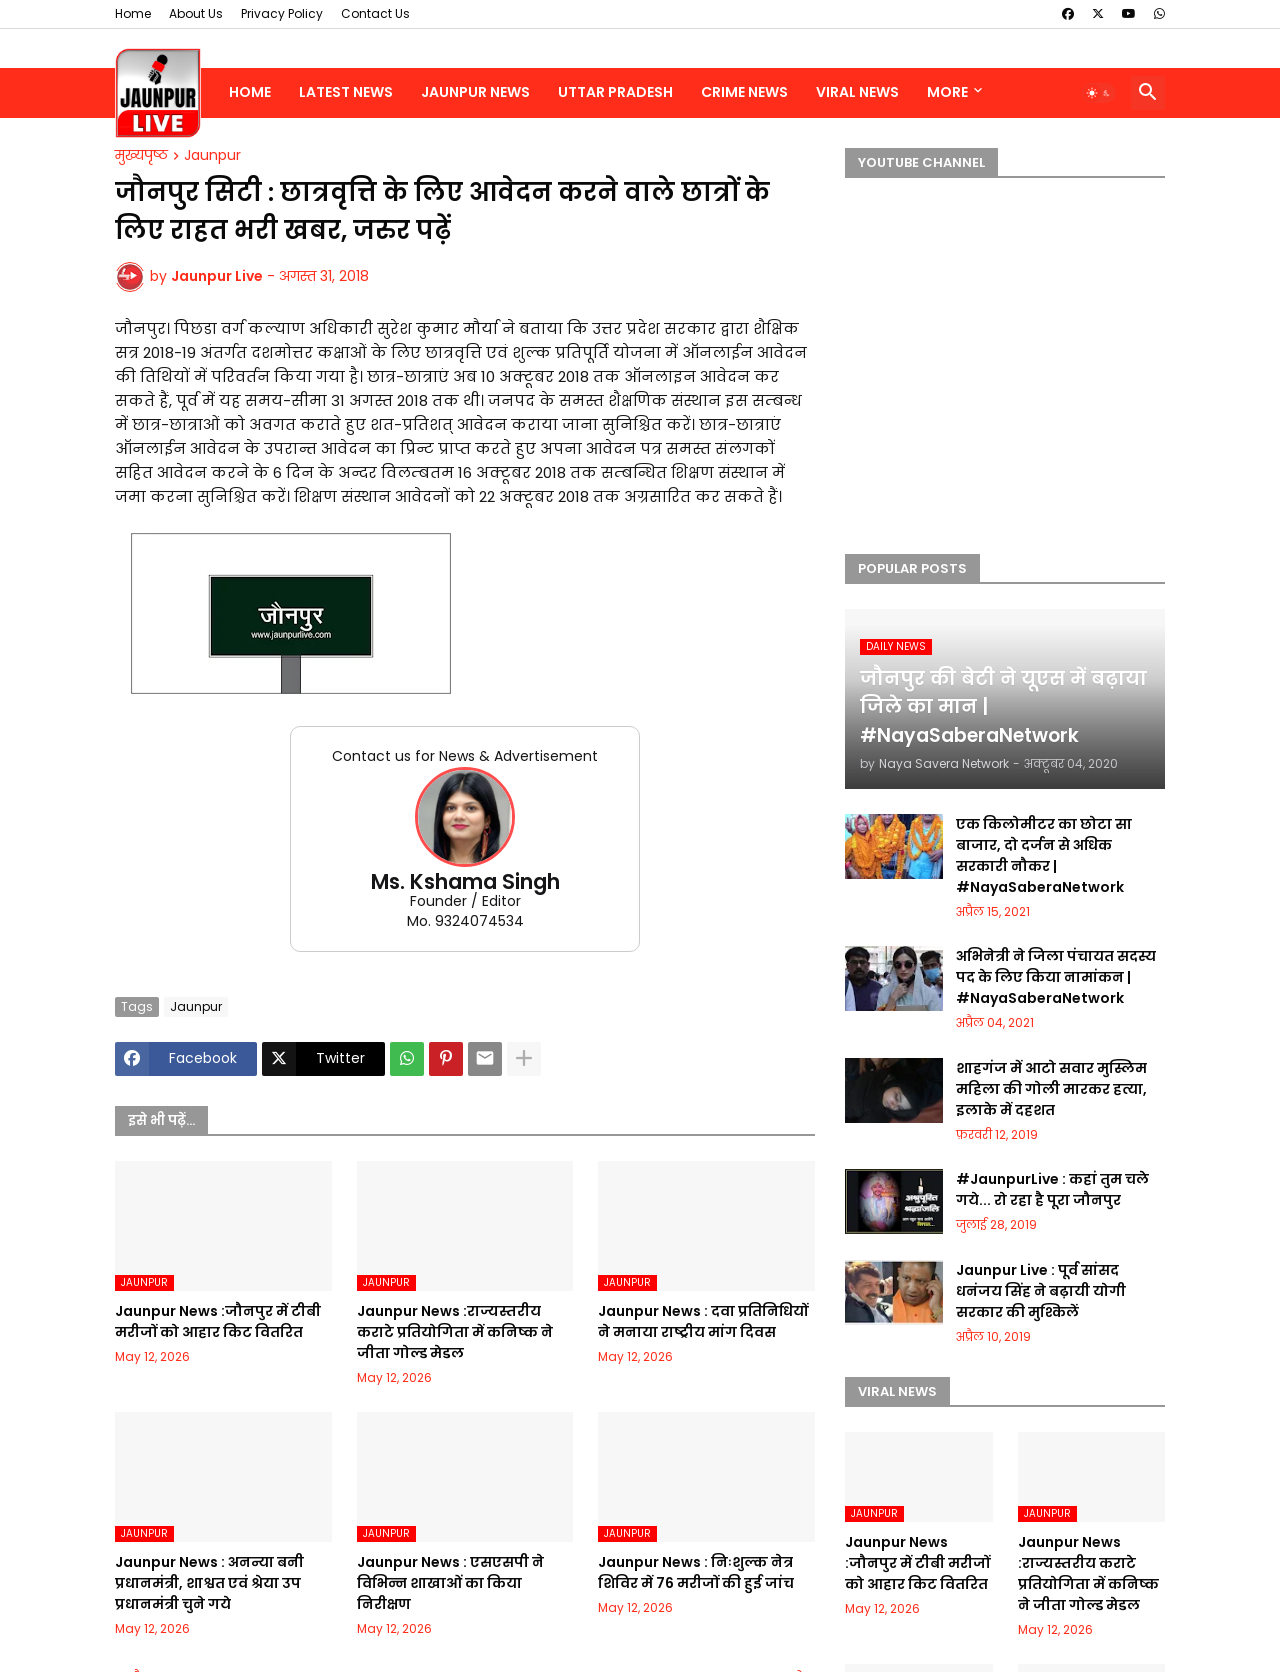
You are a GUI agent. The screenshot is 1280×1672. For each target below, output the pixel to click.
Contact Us (375, 13)
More (947, 92)
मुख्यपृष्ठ (141, 156)
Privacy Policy (282, 13)
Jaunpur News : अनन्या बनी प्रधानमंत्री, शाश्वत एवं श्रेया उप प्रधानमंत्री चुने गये (209, 1583)
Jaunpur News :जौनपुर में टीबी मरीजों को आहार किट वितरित (218, 1321)
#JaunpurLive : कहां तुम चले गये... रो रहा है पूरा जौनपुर (1052, 1189)
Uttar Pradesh (615, 92)
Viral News (857, 92)
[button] (1099, 93)
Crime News (744, 92)
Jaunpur (212, 156)
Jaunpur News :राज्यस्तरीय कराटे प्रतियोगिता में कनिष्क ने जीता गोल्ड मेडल (455, 1332)
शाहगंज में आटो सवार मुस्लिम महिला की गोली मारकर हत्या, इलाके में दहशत (1051, 1089)
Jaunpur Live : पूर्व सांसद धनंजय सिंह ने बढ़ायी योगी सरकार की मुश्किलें (1041, 1291)
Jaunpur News (475, 92)
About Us (196, 13)
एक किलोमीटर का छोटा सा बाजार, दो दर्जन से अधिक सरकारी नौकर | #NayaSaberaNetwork (1044, 855)
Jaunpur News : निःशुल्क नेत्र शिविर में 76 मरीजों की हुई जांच (696, 1572)
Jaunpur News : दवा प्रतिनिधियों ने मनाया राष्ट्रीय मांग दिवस (703, 1321)
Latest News (346, 92)
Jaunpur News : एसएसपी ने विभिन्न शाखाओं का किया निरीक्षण (450, 1583)
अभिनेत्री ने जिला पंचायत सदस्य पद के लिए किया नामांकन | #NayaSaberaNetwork (1056, 977)
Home (133, 13)
